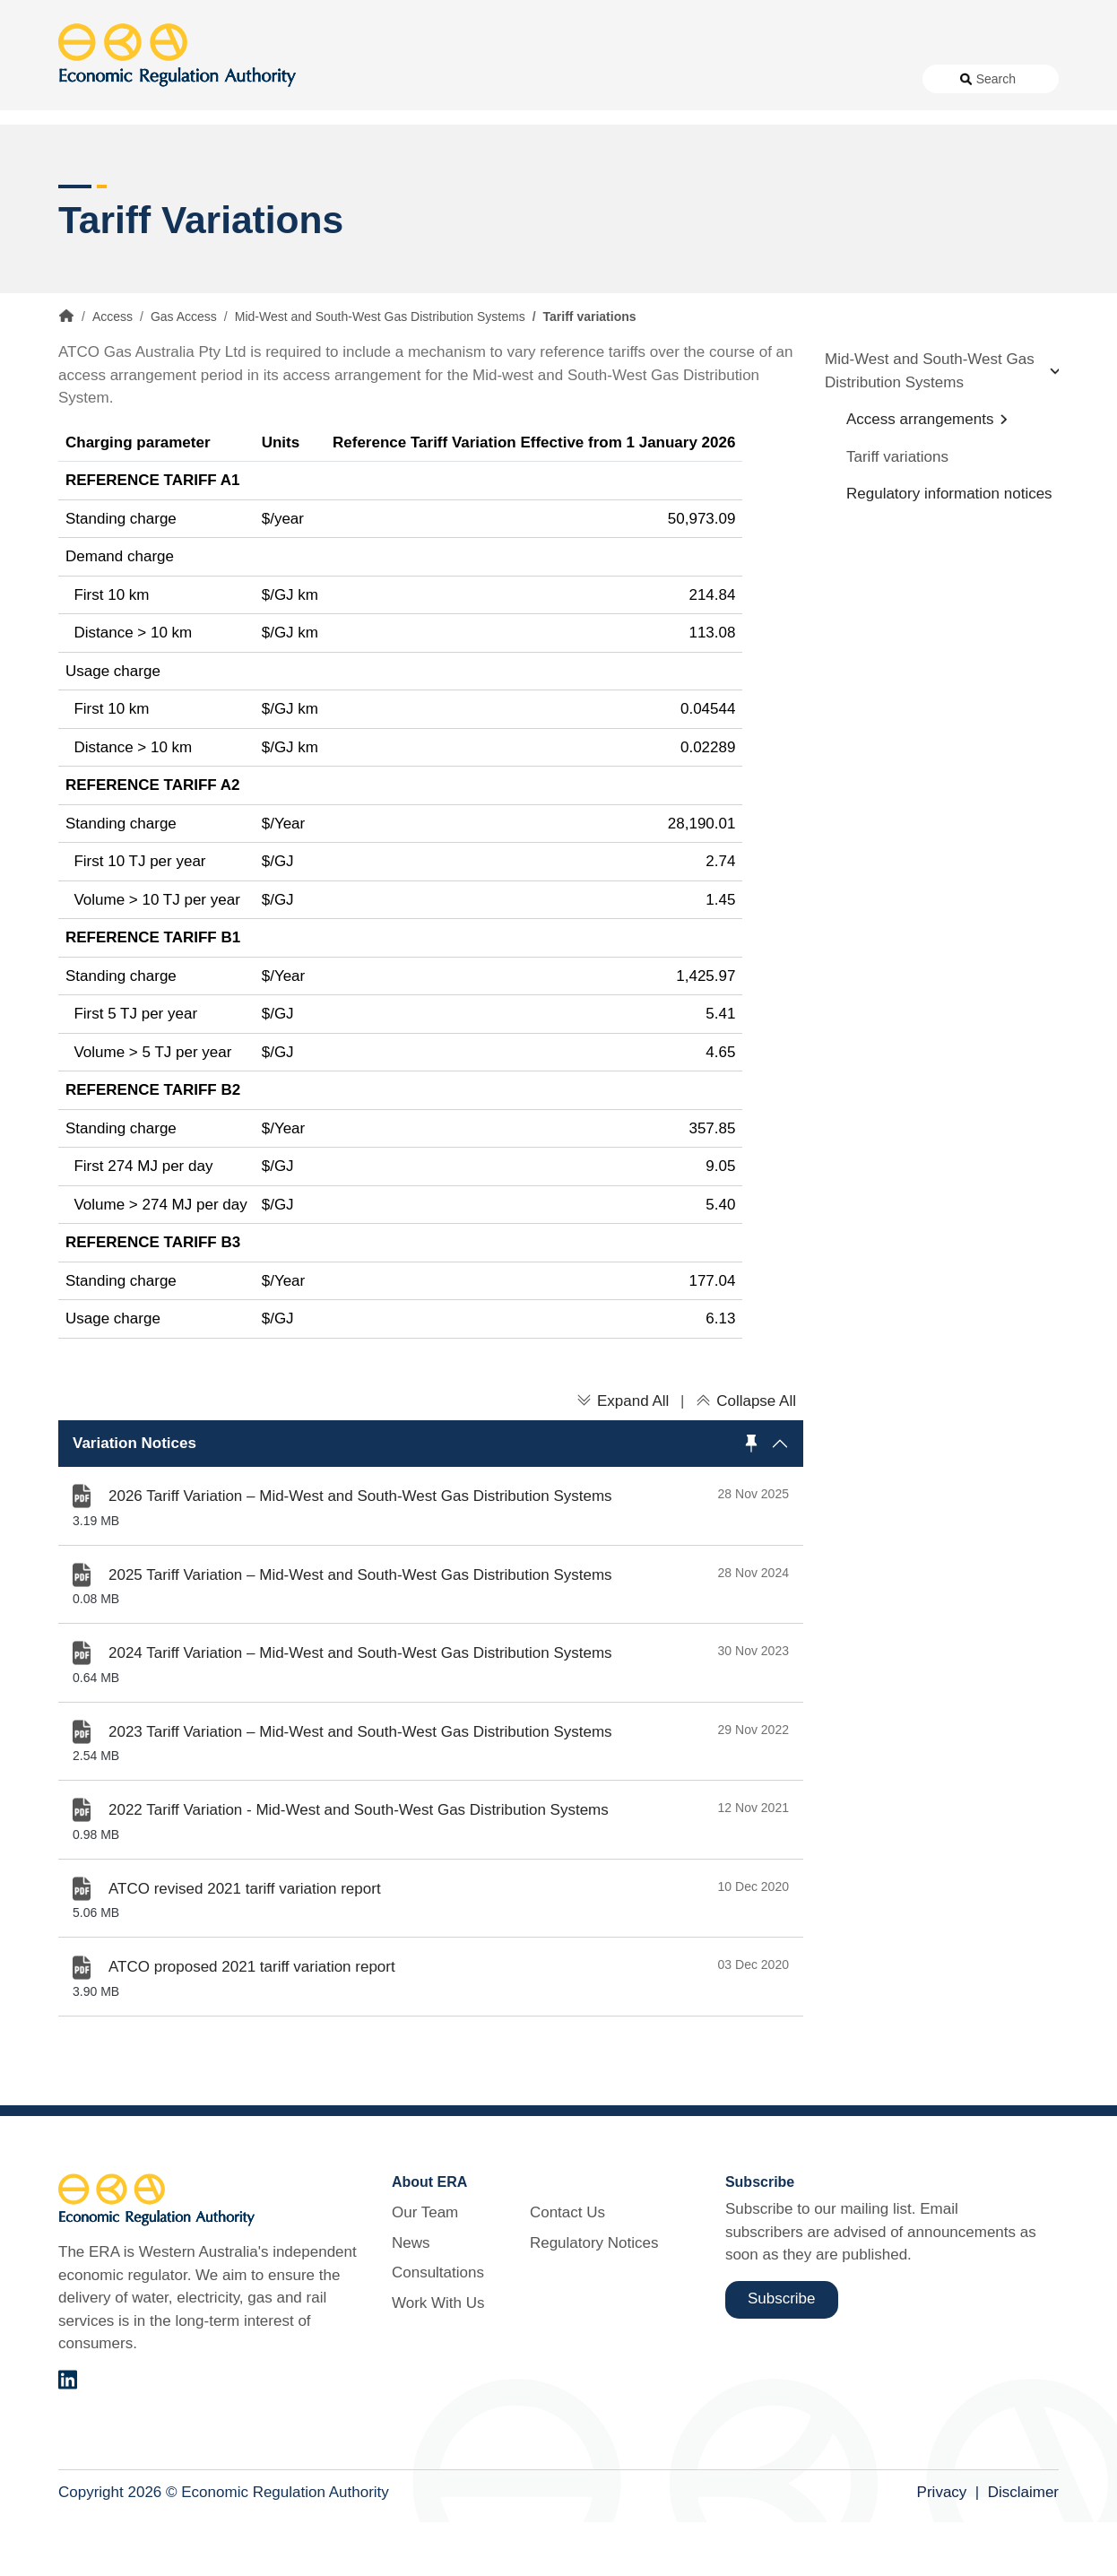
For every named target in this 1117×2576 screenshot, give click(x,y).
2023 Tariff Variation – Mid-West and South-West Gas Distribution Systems (360, 1785)
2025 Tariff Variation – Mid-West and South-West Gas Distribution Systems (360, 1628)
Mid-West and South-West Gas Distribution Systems (380, 371)
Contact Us (735, 79)
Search (996, 79)
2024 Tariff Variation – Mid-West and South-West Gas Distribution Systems (360, 1707)
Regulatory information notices (949, 548)
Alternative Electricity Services (321, 143)
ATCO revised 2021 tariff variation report (244, 1942)
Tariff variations (897, 510)
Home (66, 370)
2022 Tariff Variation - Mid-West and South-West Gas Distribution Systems (358, 1864)
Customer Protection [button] (603, 143)
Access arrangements (919, 473)
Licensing (816, 143)
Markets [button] (987, 143)
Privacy (942, 2546)
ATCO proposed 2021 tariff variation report (251, 2021)
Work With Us (641, 79)
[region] (430, 1497)
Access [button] (83, 143)
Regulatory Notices (843, 79)
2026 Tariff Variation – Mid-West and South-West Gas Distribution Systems (360, 1550)
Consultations (540, 79)
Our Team (425, 2267)
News (461, 79)
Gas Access (184, 371)
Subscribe (782, 2353)
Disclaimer (1023, 2546)
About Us (381, 79)
